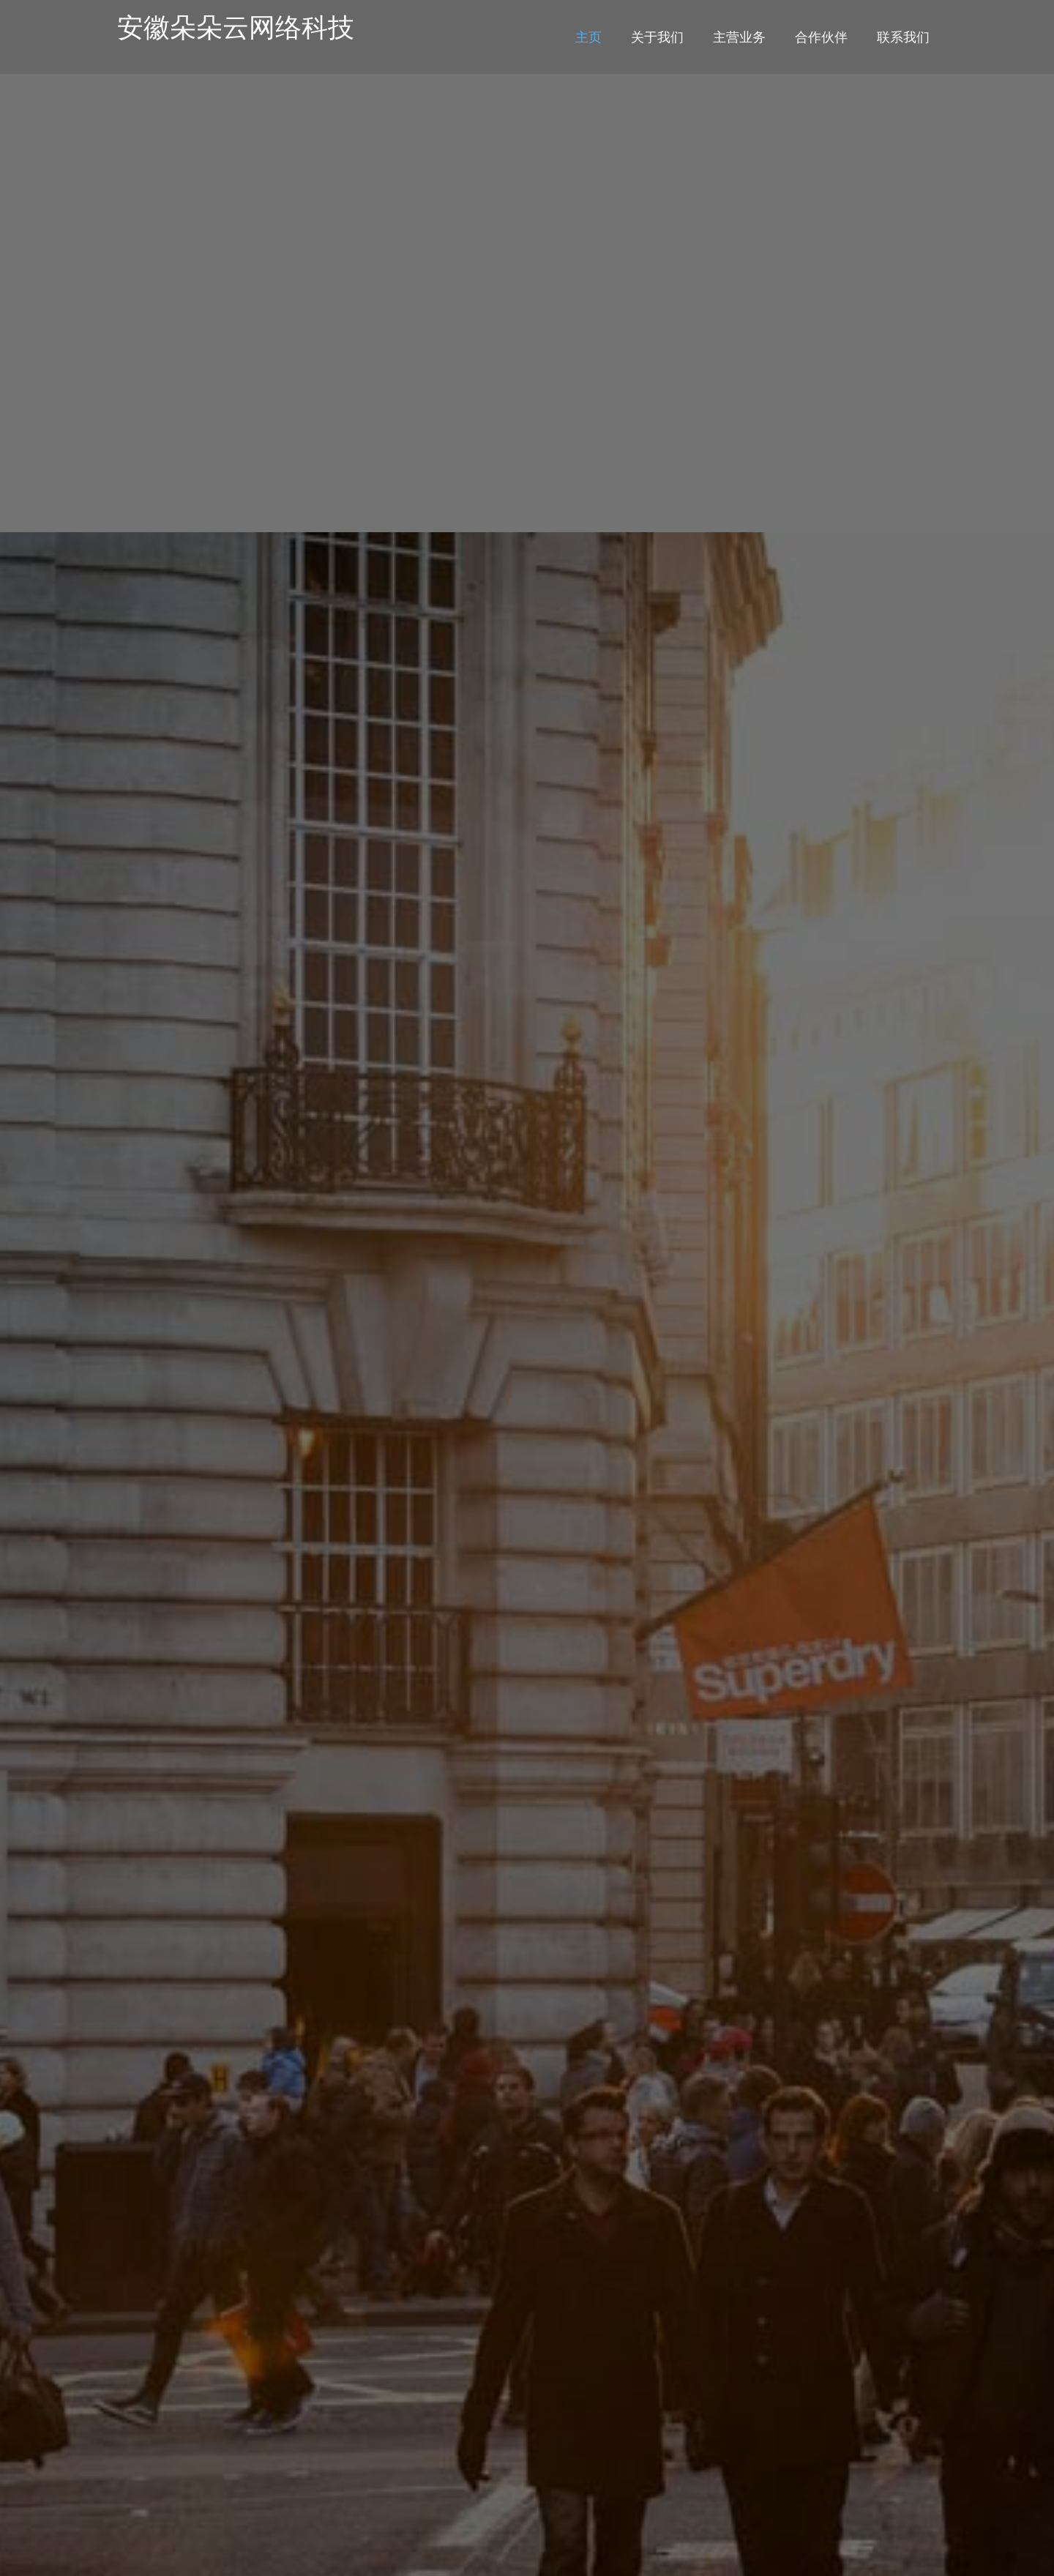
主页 (588, 36)
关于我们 (657, 36)
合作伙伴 (821, 36)
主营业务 (739, 36)
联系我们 (903, 36)
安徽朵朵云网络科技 (235, 27)
